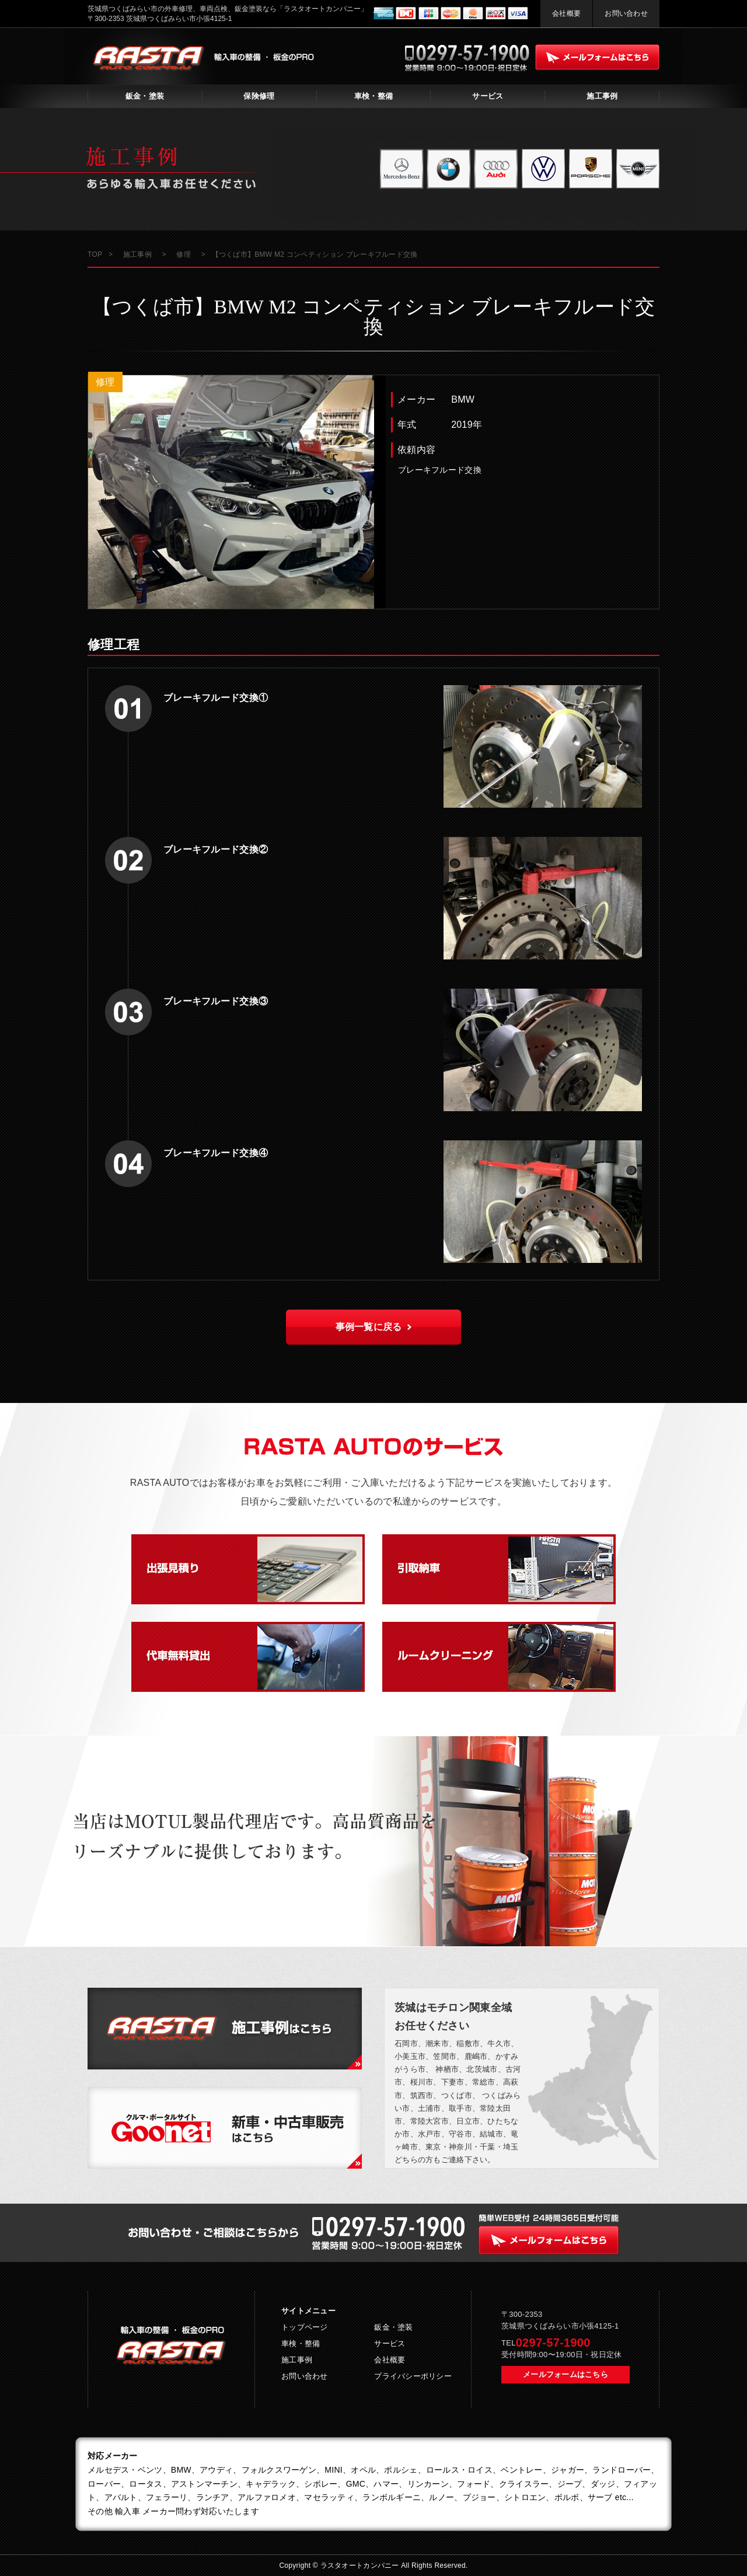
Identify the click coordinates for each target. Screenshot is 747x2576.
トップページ (304, 2327)
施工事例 (602, 96)
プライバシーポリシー (413, 2376)
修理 (105, 382)
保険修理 (258, 96)
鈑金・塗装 (144, 96)
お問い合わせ (626, 13)
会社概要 (566, 13)
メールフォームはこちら (565, 2374)
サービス (487, 96)
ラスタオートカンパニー (361, 2565)
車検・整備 (373, 96)
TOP (95, 254)
